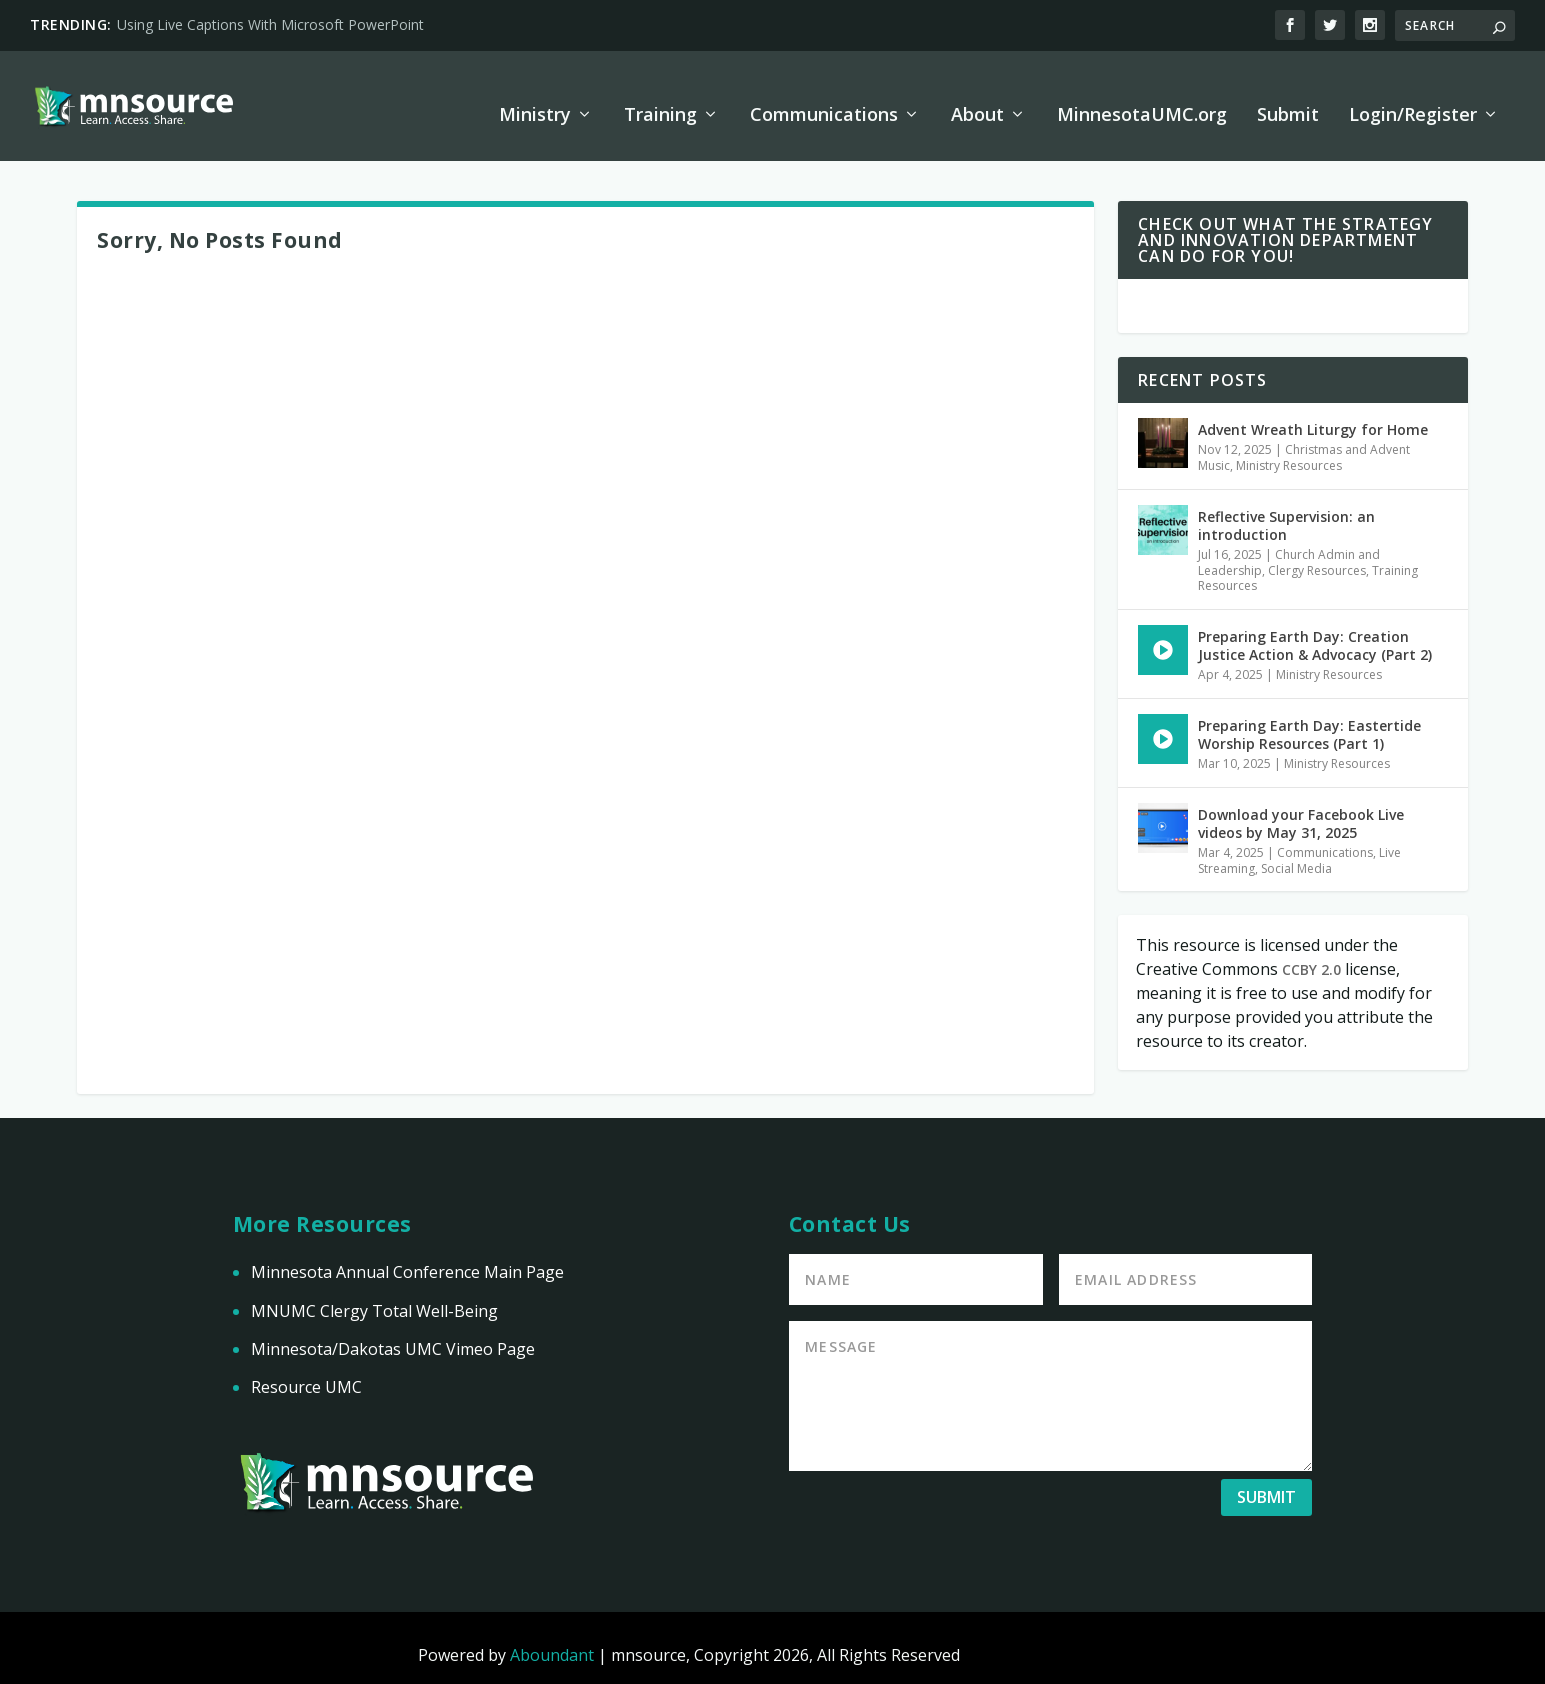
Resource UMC (306, 1374)
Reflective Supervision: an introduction (1286, 512)
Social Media (1296, 855)
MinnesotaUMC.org (1142, 102)
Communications (824, 102)
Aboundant (552, 1642)
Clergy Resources (1317, 557)
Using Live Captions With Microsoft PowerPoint (270, 24)
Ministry (535, 102)
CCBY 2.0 (1311, 956)
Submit (1288, 102)
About (977, 102)
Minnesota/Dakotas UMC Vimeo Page (393, 1336)
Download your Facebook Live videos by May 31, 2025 (1301, 810)
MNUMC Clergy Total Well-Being (374, 1298)
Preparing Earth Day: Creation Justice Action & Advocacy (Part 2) (1315, 632)
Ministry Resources (1289, 452)
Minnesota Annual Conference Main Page (407, 1259)
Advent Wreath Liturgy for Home (1313, 416)
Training (660, 102)
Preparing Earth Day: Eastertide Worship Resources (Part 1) (1309, 721)
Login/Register (1413, 102)
